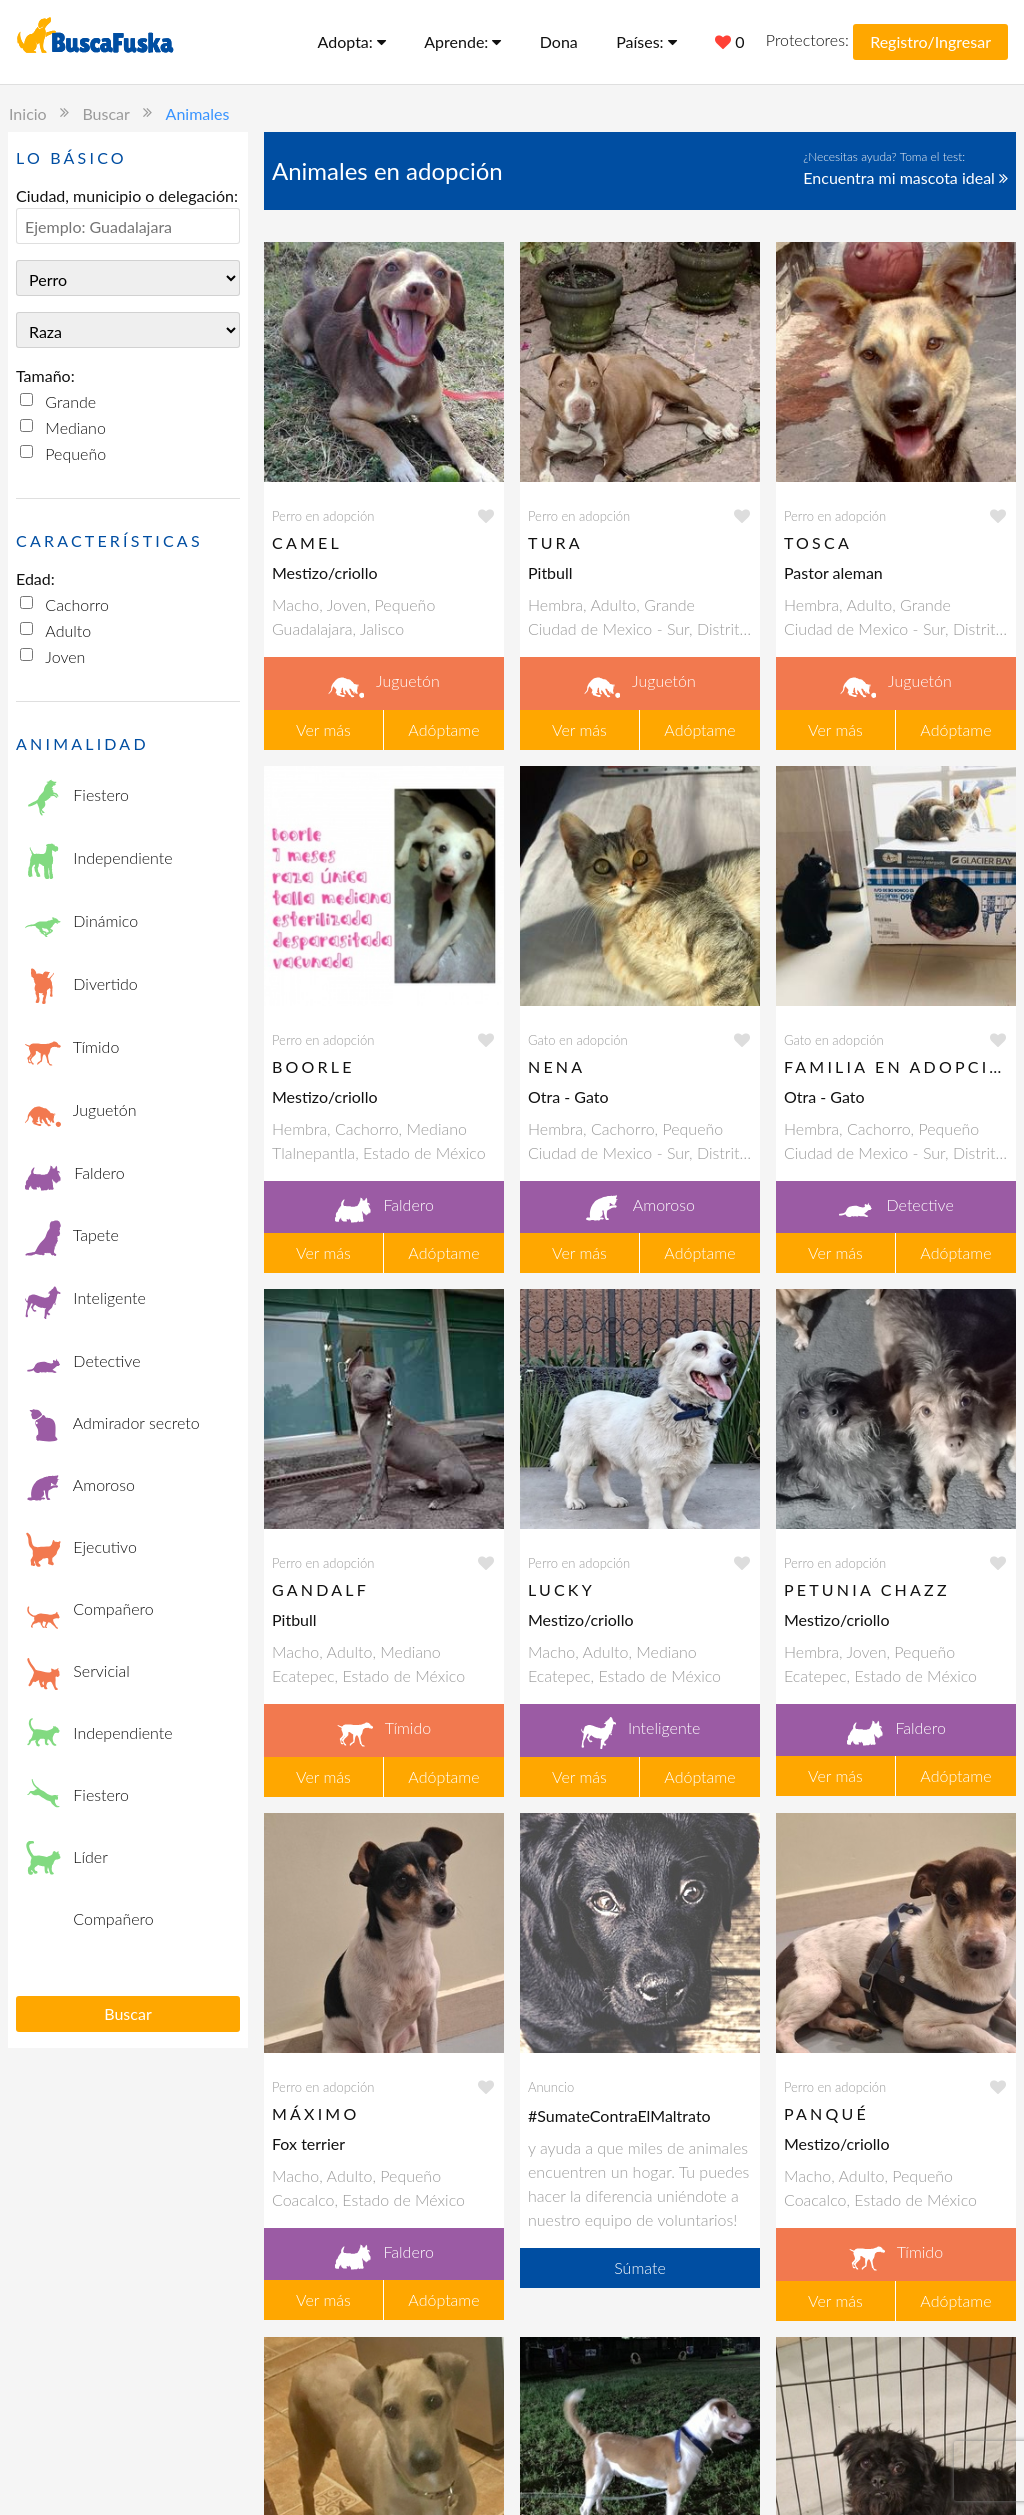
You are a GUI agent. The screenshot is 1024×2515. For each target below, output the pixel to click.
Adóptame (443, 729)
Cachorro (77, 604)
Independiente (99, 860)
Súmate (640, 2267)
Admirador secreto (112, 1425)
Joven (65, 656)
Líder (66, 1859)
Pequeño (75, 453)
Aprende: (462, 41)
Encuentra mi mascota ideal (905, 177)
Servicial (77, 1673)
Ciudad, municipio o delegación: (127, 195)
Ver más (323, 729)
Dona (559, 41)
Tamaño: (45, 375)
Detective (83, 1363)
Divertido (81, 986)
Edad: (35, 578)
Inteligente (85, 1300)
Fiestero (77, 797)
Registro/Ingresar (930, 41)
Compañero (89, 1611)
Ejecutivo (81, 1549)
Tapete (72, 1237)
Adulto (68, 630)
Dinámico (81, 923)
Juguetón (81, 1112)
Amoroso (80, 1487)
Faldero (75, 1175)
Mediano (75, 427)
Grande (70, 401)
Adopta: (352, 41)
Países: (646, 41)
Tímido (72, 1049)
